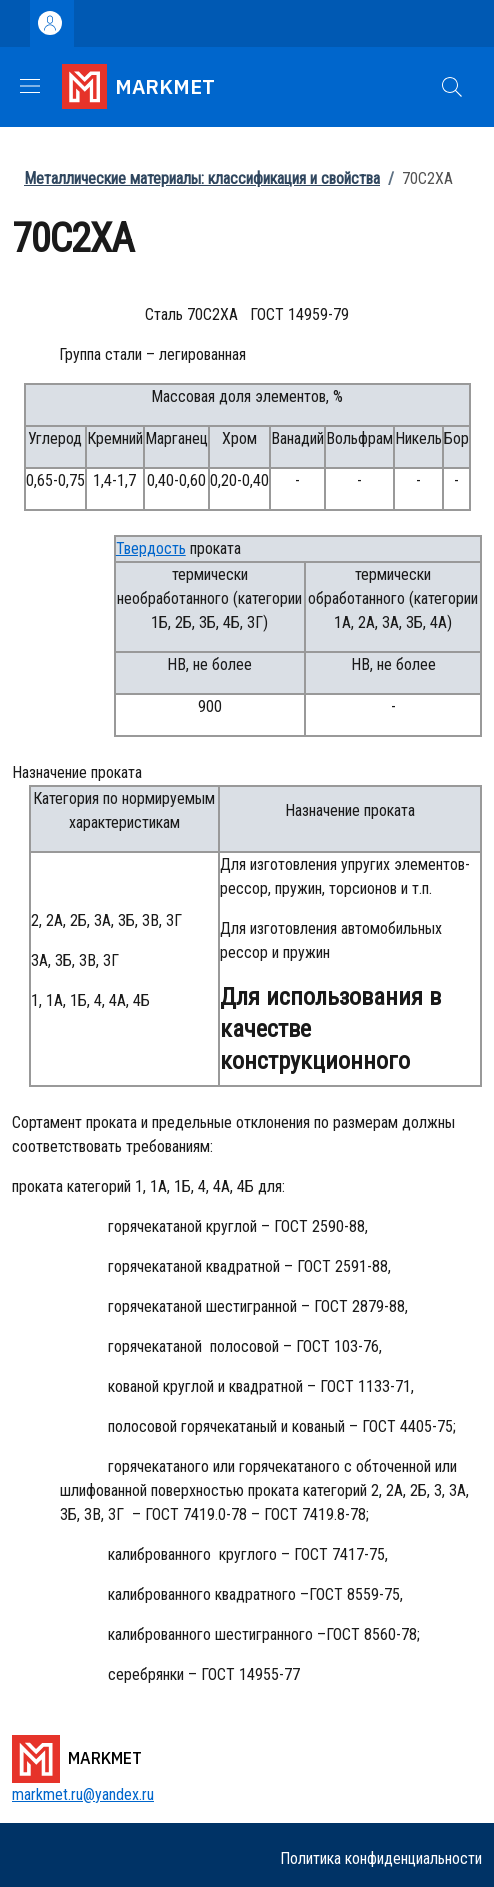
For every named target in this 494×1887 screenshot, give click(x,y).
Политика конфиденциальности (381, 1858)
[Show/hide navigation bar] (30, 86)
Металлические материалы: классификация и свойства (202, 178)
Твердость (151, 548)
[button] (452, 87)
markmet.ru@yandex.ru (83, 1794)
